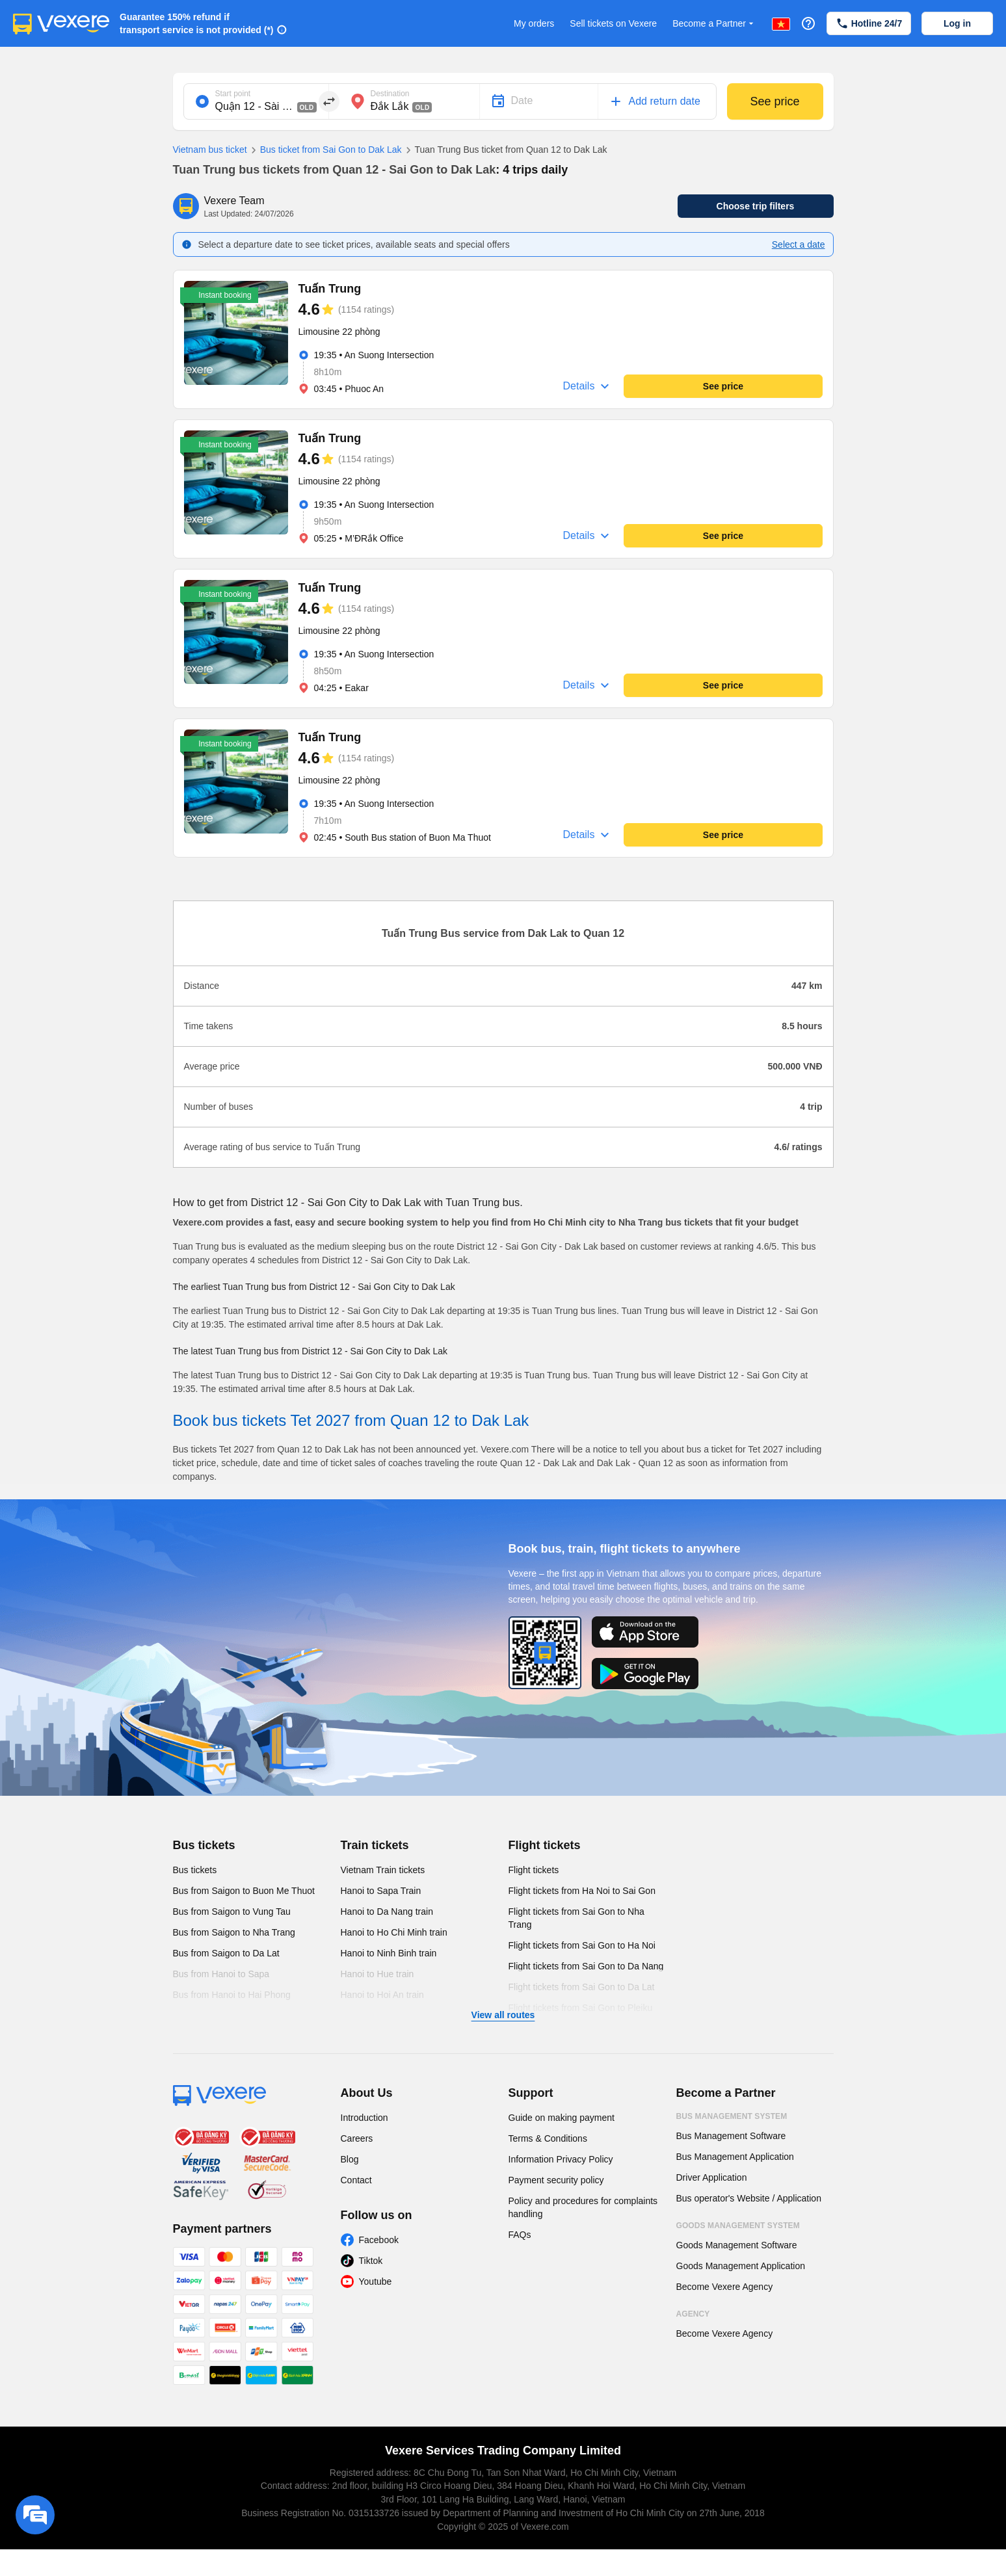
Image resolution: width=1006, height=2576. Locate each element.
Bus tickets (204, 1845)
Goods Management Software (736, 2245)
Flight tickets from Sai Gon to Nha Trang (576, 1918)
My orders (534, 23)
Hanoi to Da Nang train (387, 1911)
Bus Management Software (731, 2136)
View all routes (503, 2015)
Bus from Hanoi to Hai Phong (232, 1995)
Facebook (379, 2240)
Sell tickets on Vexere (613, 23)
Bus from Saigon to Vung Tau (232, 1911)
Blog (350, 2159)
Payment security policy (556, 2180)
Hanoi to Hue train (377, 1974)
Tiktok (371, 2260)
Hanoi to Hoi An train (382, 1995)
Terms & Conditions (548, 2138)
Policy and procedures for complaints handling (583, 2207)
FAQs (520, 2234)
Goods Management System (738, 2225)
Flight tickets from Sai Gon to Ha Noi (582, 1945)
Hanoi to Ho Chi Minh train (394, 1932)
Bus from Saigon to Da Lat (226, 1953)
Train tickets (375, 1845)
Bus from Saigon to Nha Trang (234, 1932)
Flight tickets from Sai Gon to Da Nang (586, 1966)
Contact (356, 2180)
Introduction (364, 2117)
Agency (693, 2314)
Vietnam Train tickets (383, 1870)
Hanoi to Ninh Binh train (389, 1953)
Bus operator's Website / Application (748, 2198)
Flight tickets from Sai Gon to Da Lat (582, 1987)
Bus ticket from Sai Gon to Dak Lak (324, 150)
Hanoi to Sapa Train (381, 1891)
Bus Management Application (735, 2156)
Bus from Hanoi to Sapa (221, 1974)
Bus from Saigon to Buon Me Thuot (244, 1891)
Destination (390, 93)
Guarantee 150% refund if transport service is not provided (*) (197, 23)
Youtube (375, 2281)
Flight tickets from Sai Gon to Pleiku (581, 2008)
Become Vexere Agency (724, 2286)
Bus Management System (732, 2116)
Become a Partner (714, 23)
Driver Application (711, 2177)
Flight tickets (545, 1845)
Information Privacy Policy (561, 2159)
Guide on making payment (562, 2117)
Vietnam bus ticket (210, 149)
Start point (233, 93)
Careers (357, 2138)
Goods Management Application (740, 2266)
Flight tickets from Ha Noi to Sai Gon (582, 1891)
